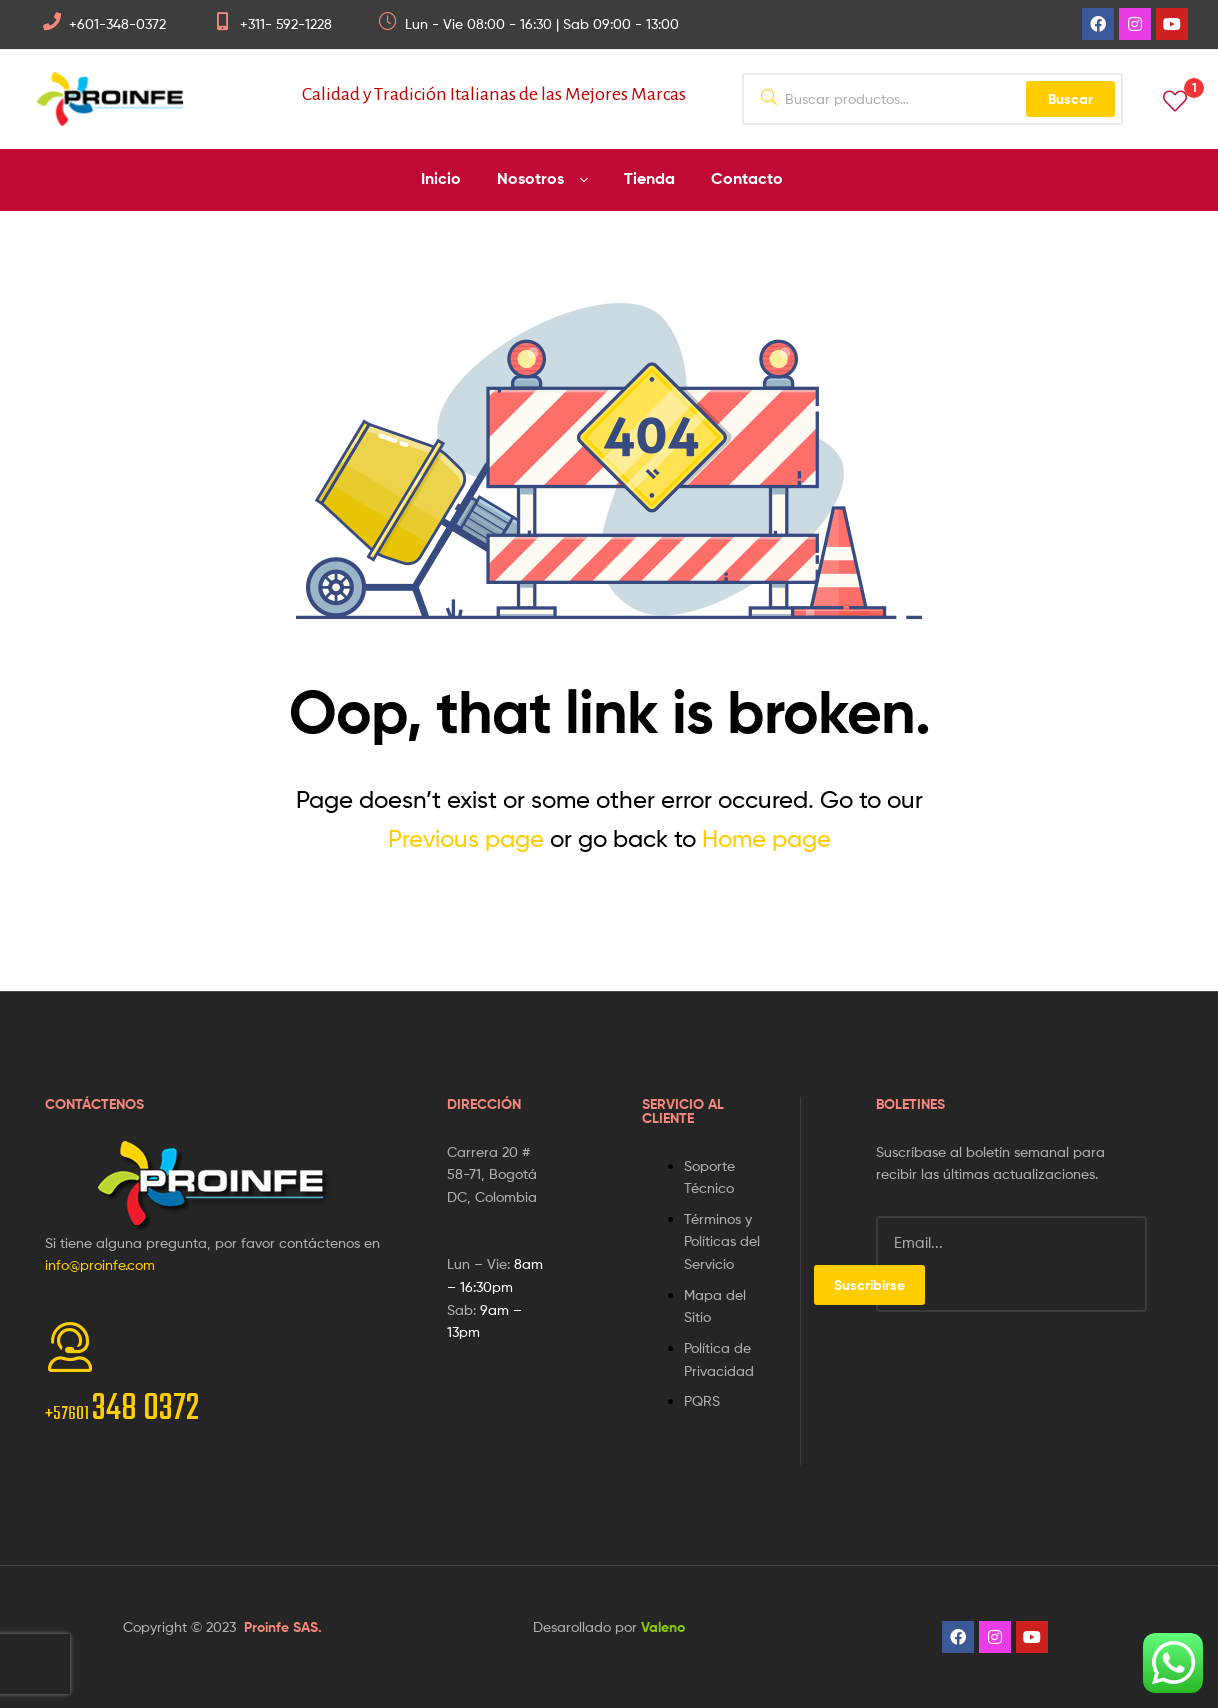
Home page (766, 838)
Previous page (466, 838)
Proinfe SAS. (283, 1627)
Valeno (663, 1627)
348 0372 (122, 1409)
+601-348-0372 (117, 23)
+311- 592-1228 (286, 23)
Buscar (1070, 99)
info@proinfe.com (100, 1264)
